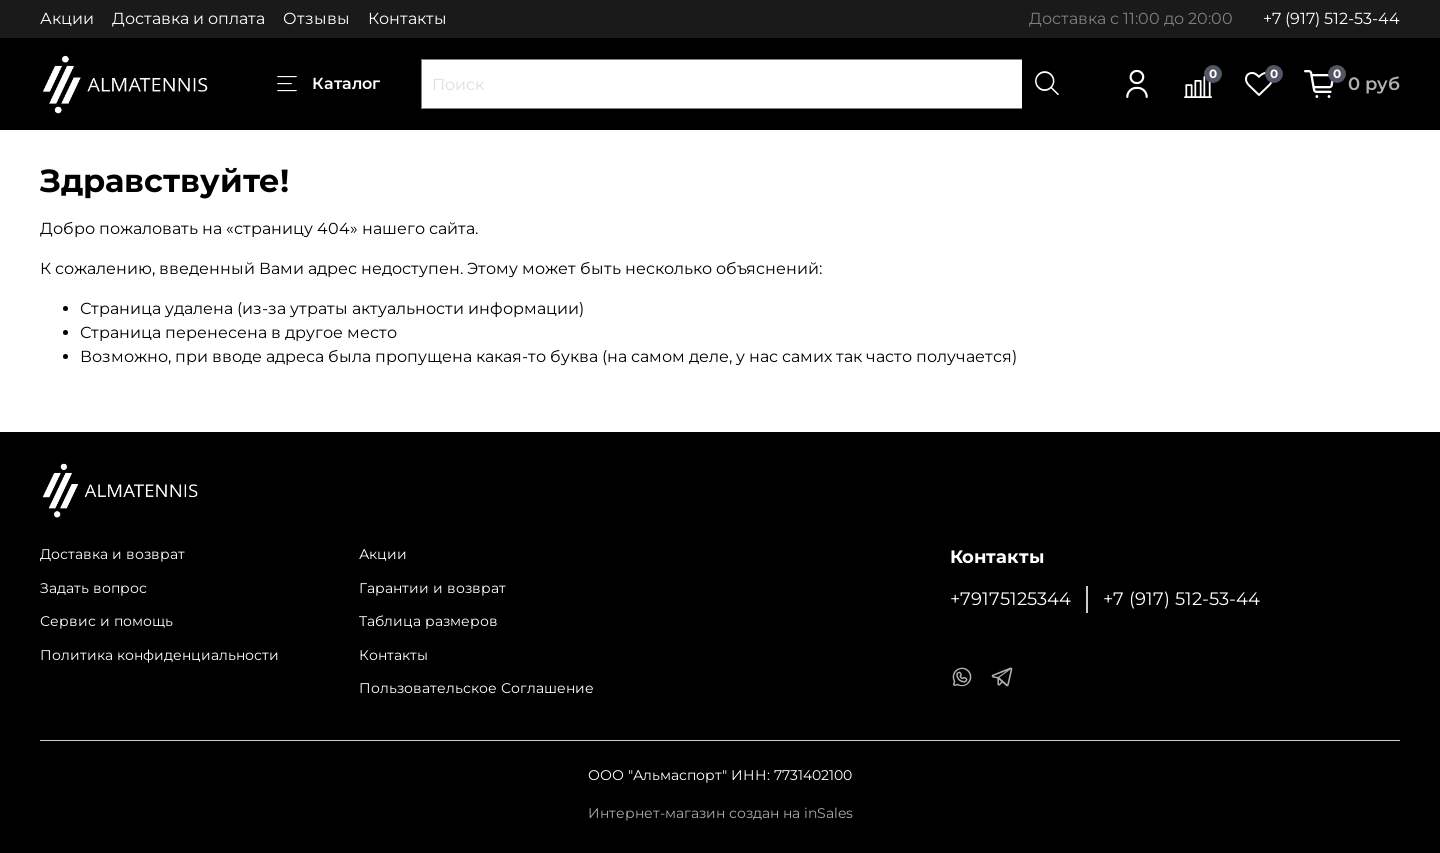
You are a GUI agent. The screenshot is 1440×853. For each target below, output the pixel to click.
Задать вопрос (93, 588)
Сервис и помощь (106, 621)
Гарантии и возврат (432, 588)
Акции (67, 18)
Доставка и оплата (188, 18)
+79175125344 (1010, 598)
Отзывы (316, 18)
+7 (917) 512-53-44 (1331, 18)
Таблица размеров (428, 621)
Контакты (407, 18)
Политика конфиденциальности (159, 655)
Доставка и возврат (112, 554)
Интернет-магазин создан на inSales (720, 813)
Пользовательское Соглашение (476, 688)
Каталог (328, 84)
